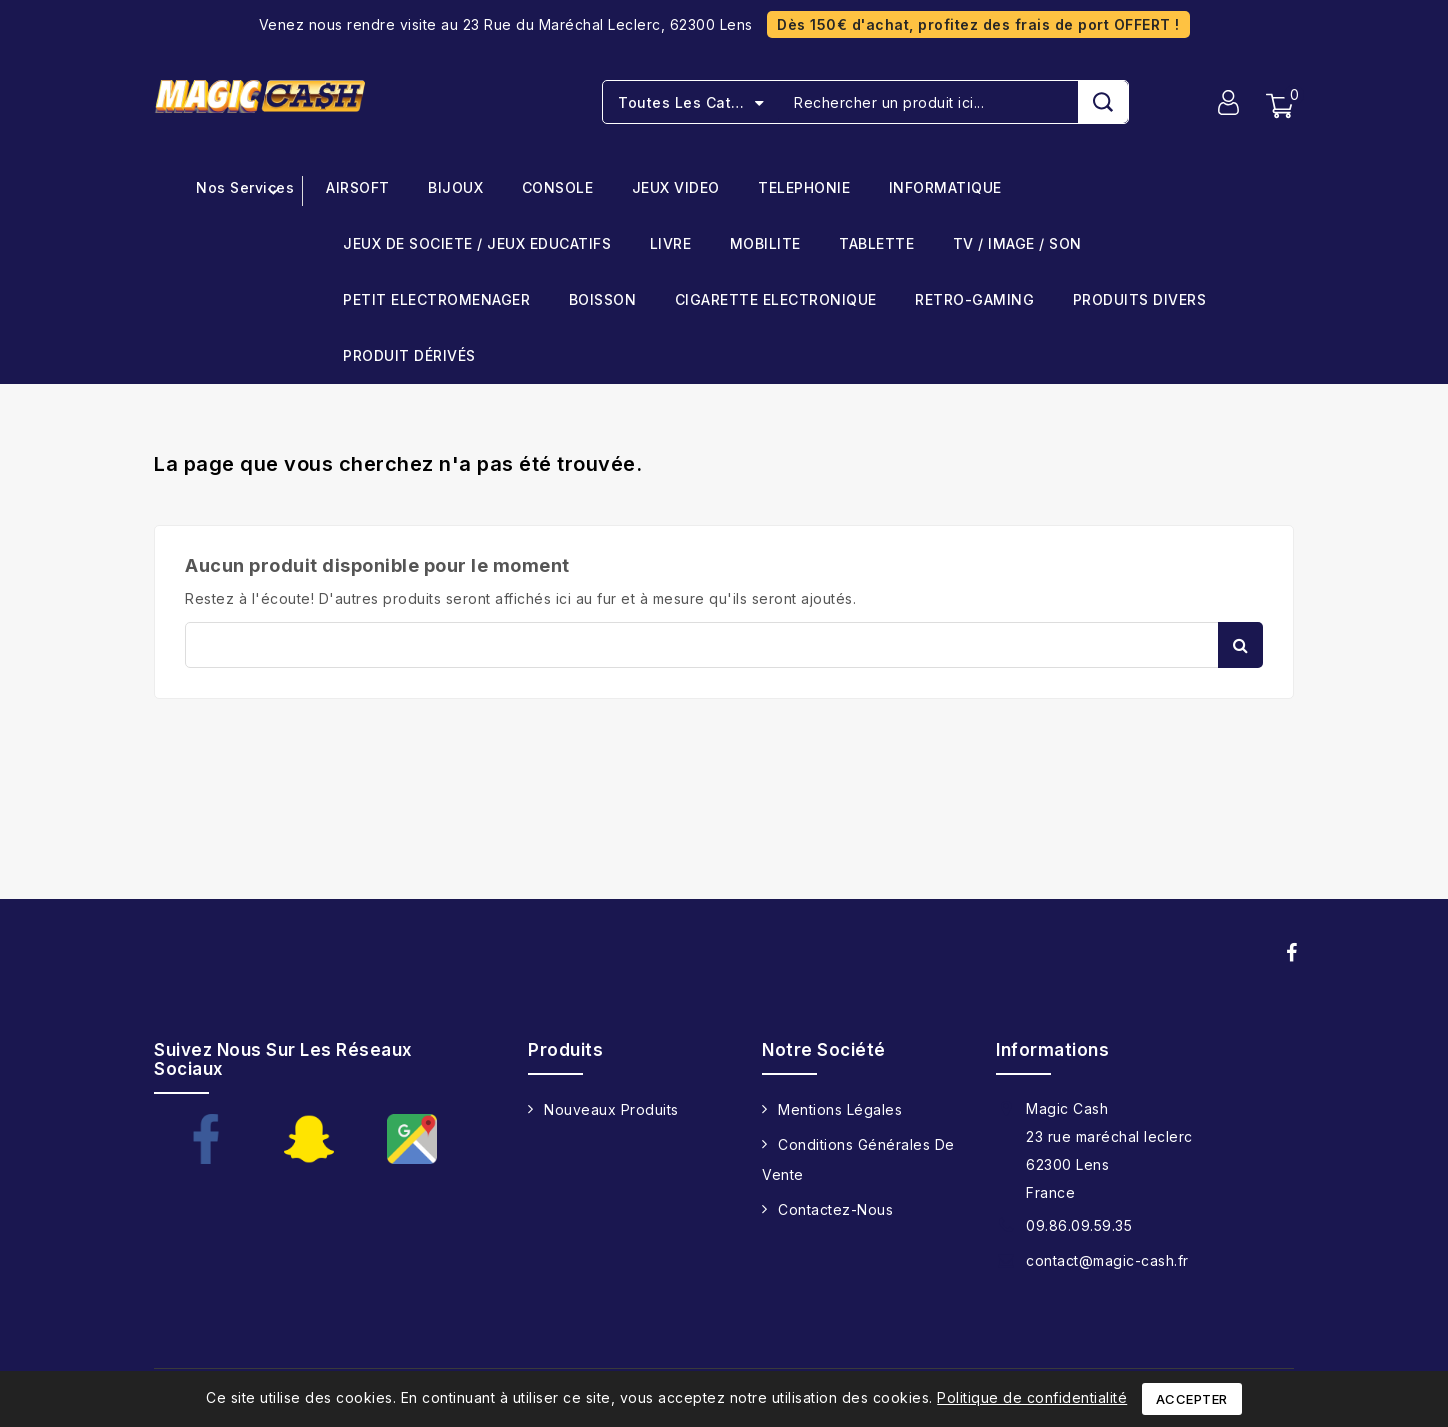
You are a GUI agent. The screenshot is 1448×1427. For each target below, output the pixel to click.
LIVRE (671, 244)
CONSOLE (558, 188)
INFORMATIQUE (945, 188)
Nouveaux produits (611, 1109)
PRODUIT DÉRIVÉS (409, 356)
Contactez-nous (835, 1209)
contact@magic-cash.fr (1107, 1260)
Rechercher (1240, 645)
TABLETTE (876, 244)
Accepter (1192, 1399)
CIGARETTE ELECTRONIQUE (776, 300)
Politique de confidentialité (1032, 1397)
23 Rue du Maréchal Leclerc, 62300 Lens (608, 24)
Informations (1052, 1050)
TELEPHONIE (804, 188)
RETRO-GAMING (974, 300)
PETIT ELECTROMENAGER (436, 300)
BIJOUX (455, 188)
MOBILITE (765, 244)
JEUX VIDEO (676, 188)
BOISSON (603, 300)
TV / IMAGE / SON (1017, 244)
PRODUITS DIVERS (1140, 300)
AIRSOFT (358, 188)
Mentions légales (840, 1109)
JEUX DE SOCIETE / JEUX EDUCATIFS (477, 244)
